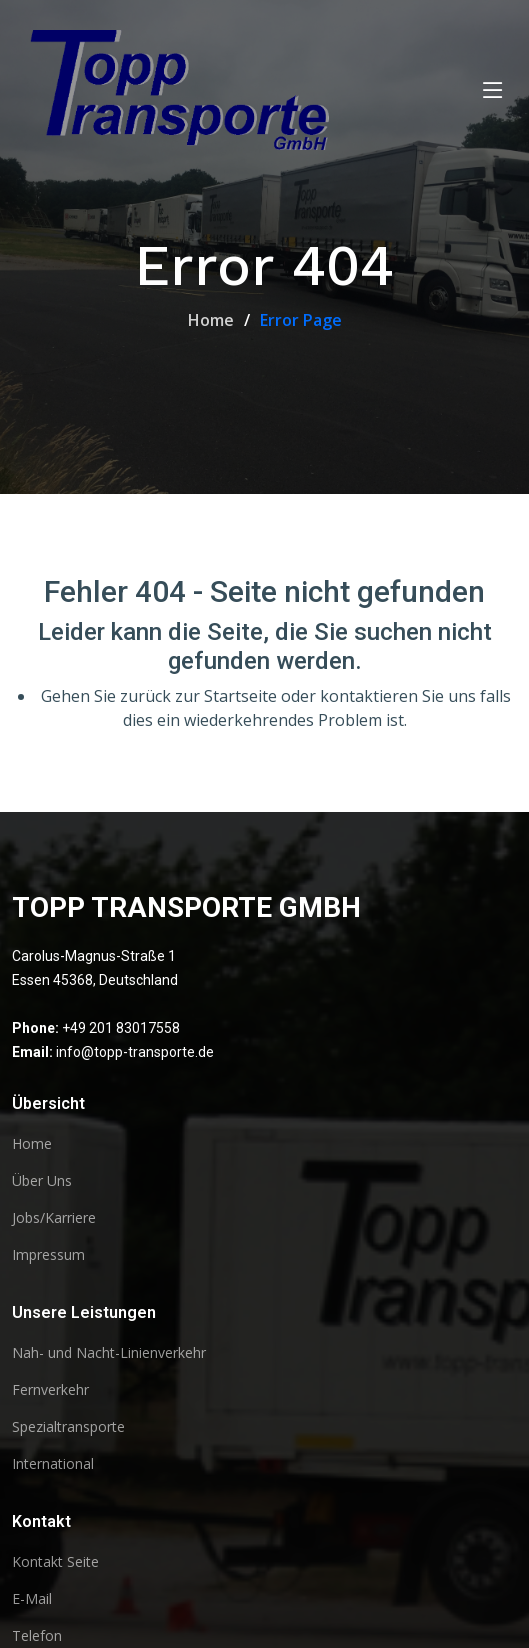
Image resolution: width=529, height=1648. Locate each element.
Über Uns (42, 1181)
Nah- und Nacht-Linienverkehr (109, 1353)
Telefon (37, 1636)
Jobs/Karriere (54, 1218)
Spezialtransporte (68, 1427)
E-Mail (32, 1599)
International (53, 1464)
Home (211, 320)
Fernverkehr (50, 1390)
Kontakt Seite (55, 1562)
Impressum (48, 1255)
